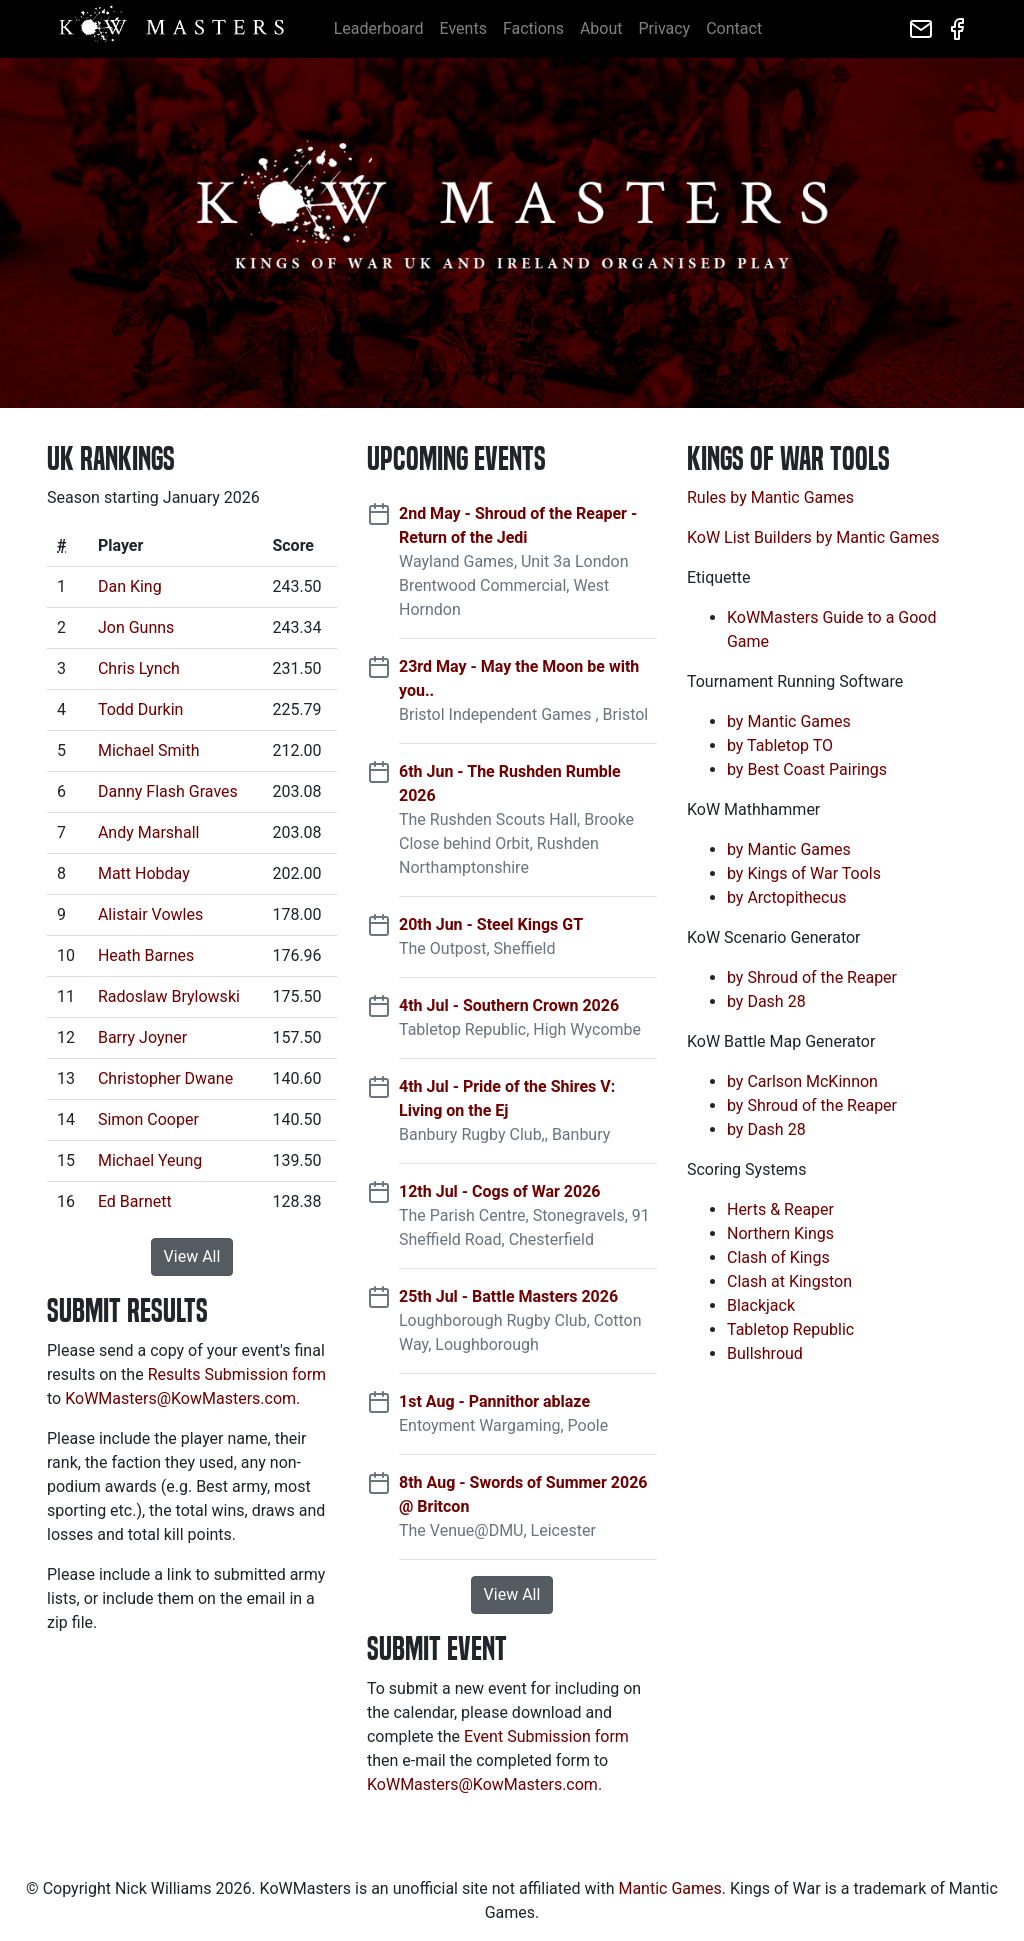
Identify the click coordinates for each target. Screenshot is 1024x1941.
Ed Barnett (135, 1201)
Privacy (665, 28)
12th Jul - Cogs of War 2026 (500, 1191)
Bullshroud (765, 1353)
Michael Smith (149, 750)
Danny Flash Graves (168, 791)
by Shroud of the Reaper (812, 977)
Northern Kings (780, 1233)
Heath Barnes (146, 955)
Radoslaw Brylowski (169, 996)
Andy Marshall (148, 832)
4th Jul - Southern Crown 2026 (509, 1005)
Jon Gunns (136, 627)
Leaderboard (379, 28)
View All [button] (192, 1256)
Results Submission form (237, 1374)
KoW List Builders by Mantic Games (813, 537)
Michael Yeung (150, 1160)
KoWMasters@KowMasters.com (180, 1398)
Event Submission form (546, 1736)
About (601, 28)
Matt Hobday (144, 873)
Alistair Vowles (150, 914)
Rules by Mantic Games (770, 497)
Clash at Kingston (789, 1281)
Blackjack (761, 1305)
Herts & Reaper (780, 1209)
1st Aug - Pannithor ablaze (494, 1401)
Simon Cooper (148, 1119)
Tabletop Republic (790, 1329)
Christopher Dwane (165, 1078)
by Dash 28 (766, 1001)
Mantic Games (669, 1888)
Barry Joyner (142, 1037)
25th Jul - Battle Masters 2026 (508, 1296)
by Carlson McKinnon (802, 1081)
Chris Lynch (139, 668)
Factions (533, 28)
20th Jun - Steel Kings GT (491, 924)
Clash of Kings (778, 1257)
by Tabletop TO (780, 745)
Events (463, 28)
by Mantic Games (789, 721)
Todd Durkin (141, 709)
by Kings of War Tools (804, 873)
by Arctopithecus (787, 897)
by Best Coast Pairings (807, 769)
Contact (734, 28)
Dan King (130, 586)
